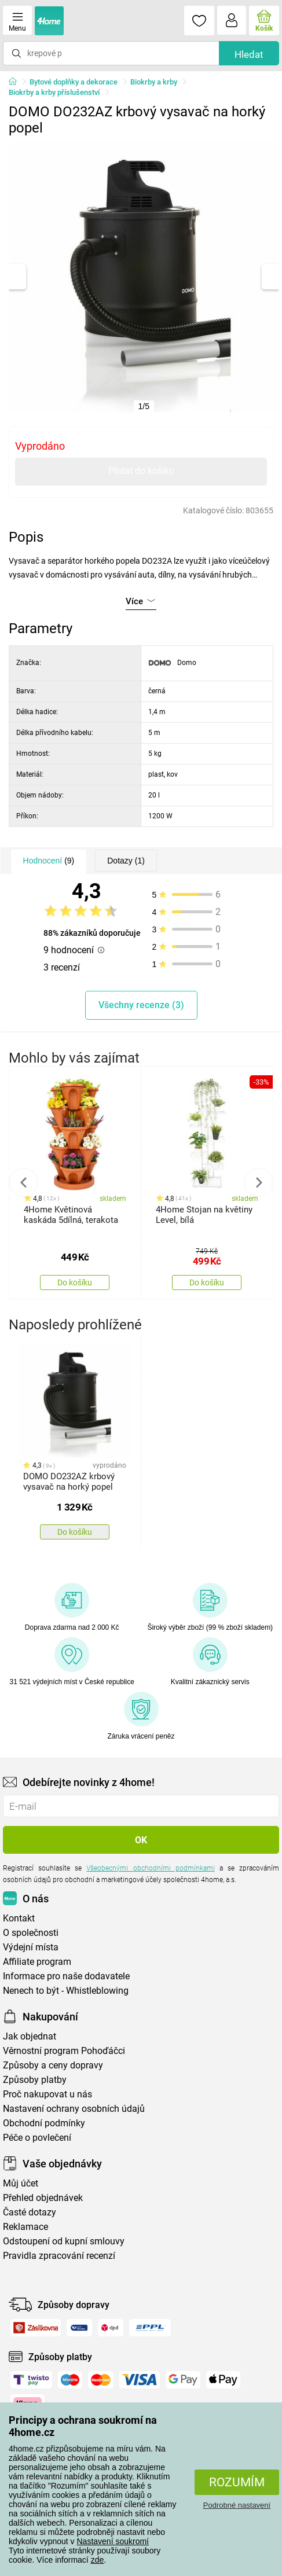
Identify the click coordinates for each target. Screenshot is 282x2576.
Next (258, 1182)
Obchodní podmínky (44, 2123)
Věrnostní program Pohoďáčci (64, 2050)
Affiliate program (37, 1961)
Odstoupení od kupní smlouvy (63, 2241)
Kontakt (19, 1918)
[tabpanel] (144, 276)
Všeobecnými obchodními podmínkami (150, 1868)
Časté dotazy (29, 2212)
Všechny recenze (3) (141, 1004)
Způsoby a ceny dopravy (53, 2065)
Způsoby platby (35, 2079)
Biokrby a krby (153, 82)
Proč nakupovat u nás (47, 2094)
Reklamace (25, 2226)
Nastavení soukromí (113, 2541)
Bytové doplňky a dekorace (74, 82)
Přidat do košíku (141, 470)
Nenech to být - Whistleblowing (66, 1990)
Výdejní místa (30, 1947)
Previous (23, 1182)
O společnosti (30, 1932)
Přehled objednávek (43, 2197)
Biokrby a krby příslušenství (54, 92)
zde (97, 2559)
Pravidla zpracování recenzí (59, 2255)
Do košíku (74, 1282)
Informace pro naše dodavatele (66, 1976)
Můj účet (20, 2183)
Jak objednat (29, 2036)
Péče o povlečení (37, 2137)
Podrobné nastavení (236, 2505)
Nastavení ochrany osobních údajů (74, 2108)
